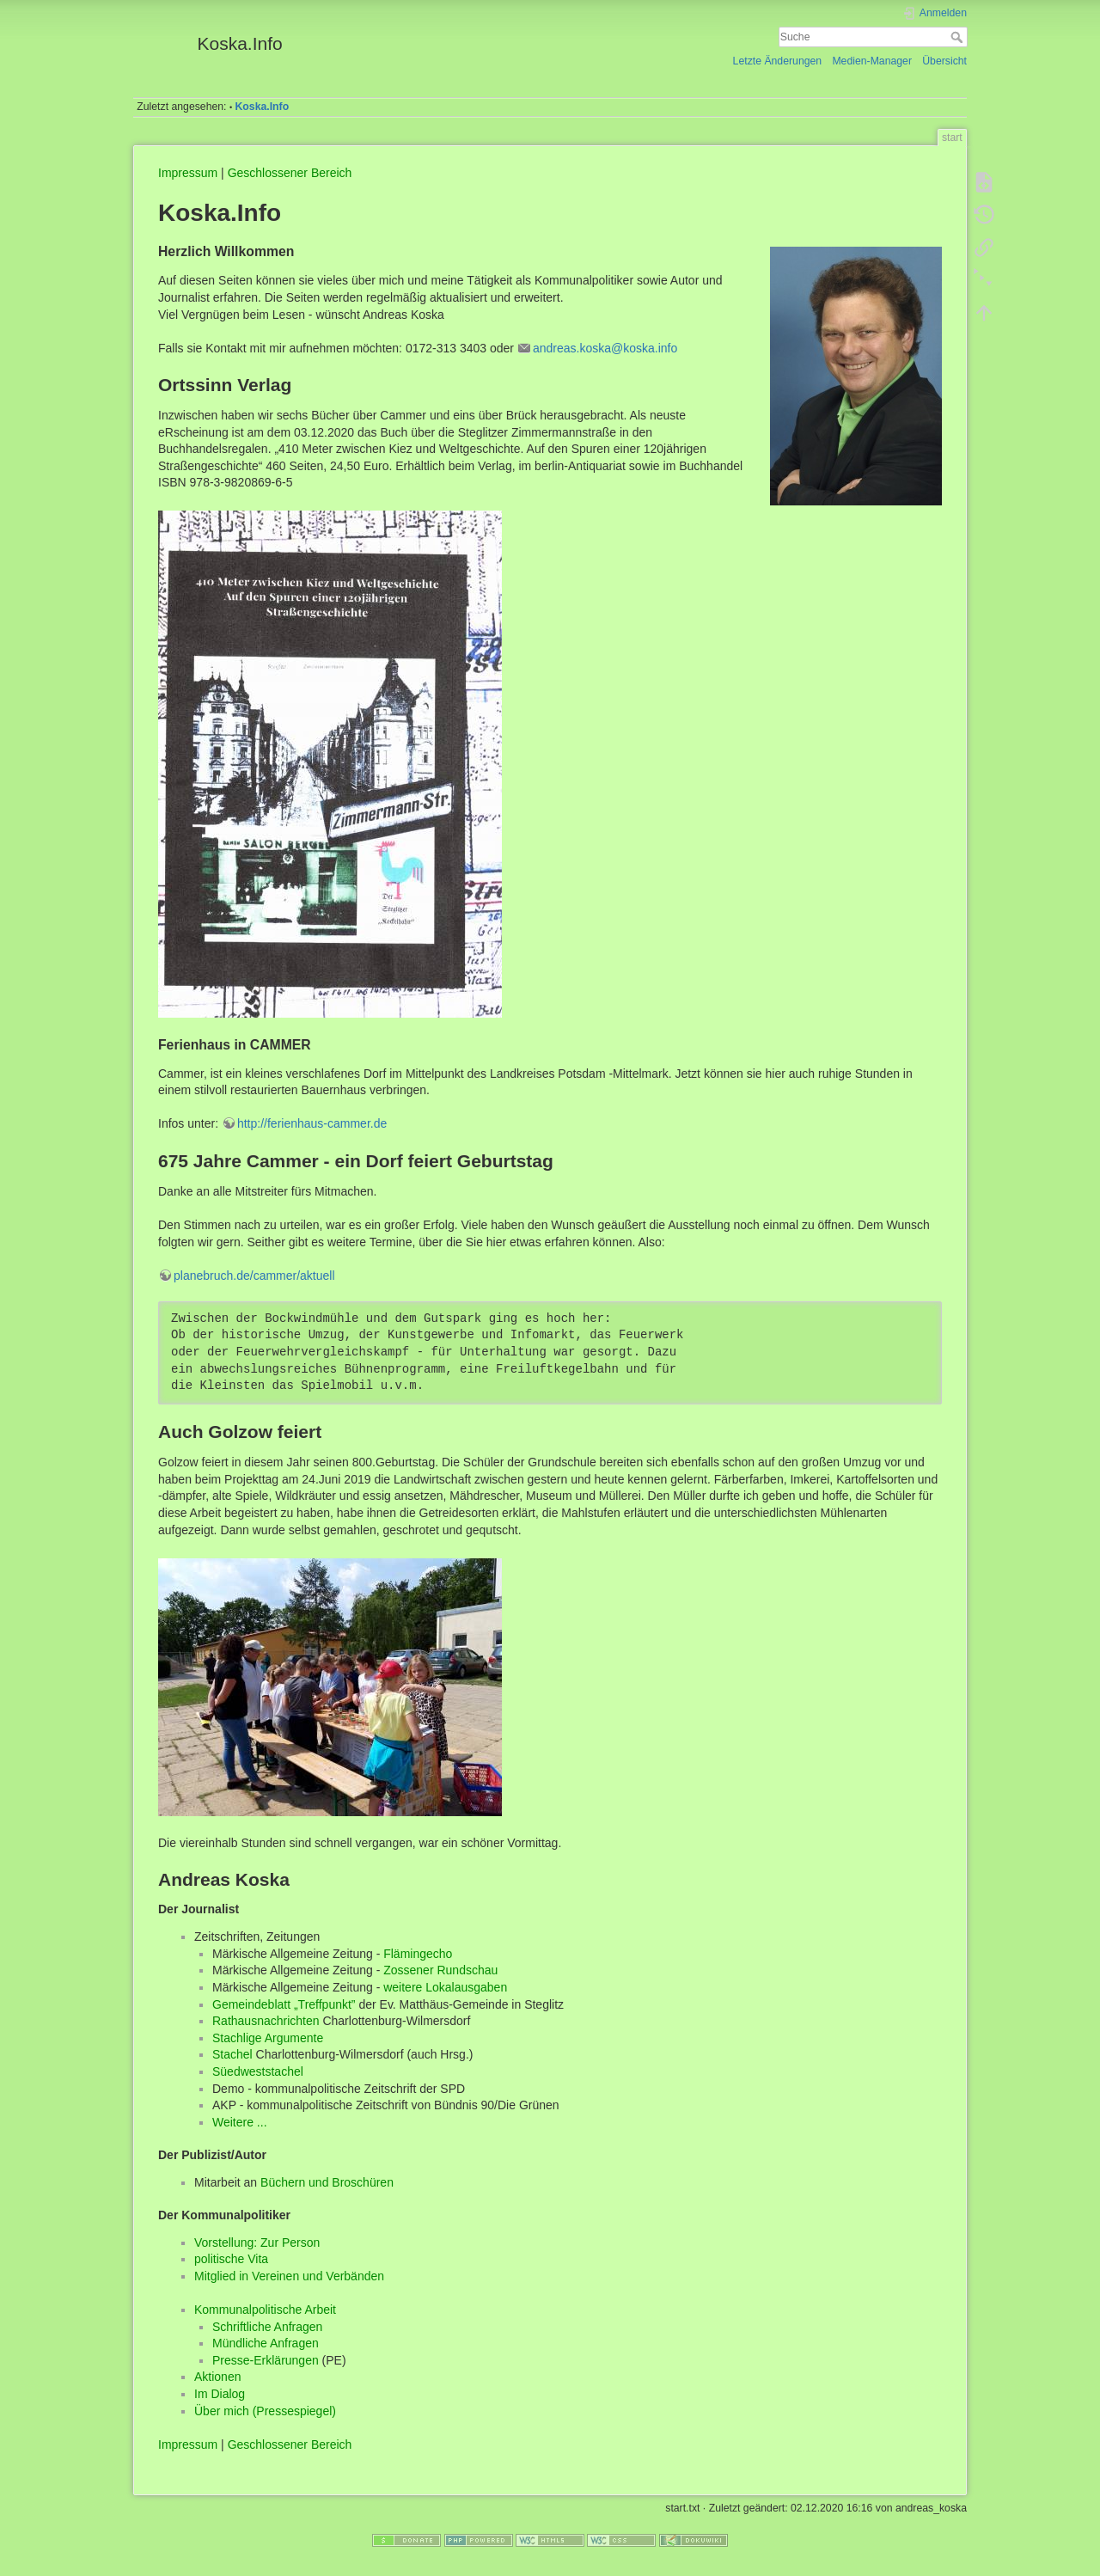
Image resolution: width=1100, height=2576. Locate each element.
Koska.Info (262, 107)
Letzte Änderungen (777, 61)
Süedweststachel (257, 2071)
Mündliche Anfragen (265, 2343)
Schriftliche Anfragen (267, 2327)
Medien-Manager (872, 61)
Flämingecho (417, 1954)
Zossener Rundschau (440, 1970)
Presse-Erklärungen (265, 2360)
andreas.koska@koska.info (605, 348)
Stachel (232, 2054)
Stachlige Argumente (267, 2038)
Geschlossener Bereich (290, 173)
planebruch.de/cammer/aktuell (254, 1275)
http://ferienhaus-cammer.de (312, 1123)
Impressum (187, 173)
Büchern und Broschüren (327, 2182)
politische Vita (231, 2259)
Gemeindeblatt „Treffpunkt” (284, 2004)
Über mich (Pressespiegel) (265, 2411)
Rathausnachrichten (266, 2021)
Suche (958, 37)
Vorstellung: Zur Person (257, 2242)
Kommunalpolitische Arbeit (265, 2309)
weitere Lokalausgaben (445, 1987)
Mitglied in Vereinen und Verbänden (289, 2276)
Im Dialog (219, 2394)
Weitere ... (239, 2122)
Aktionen (217, 2376)
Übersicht (944, 61)
